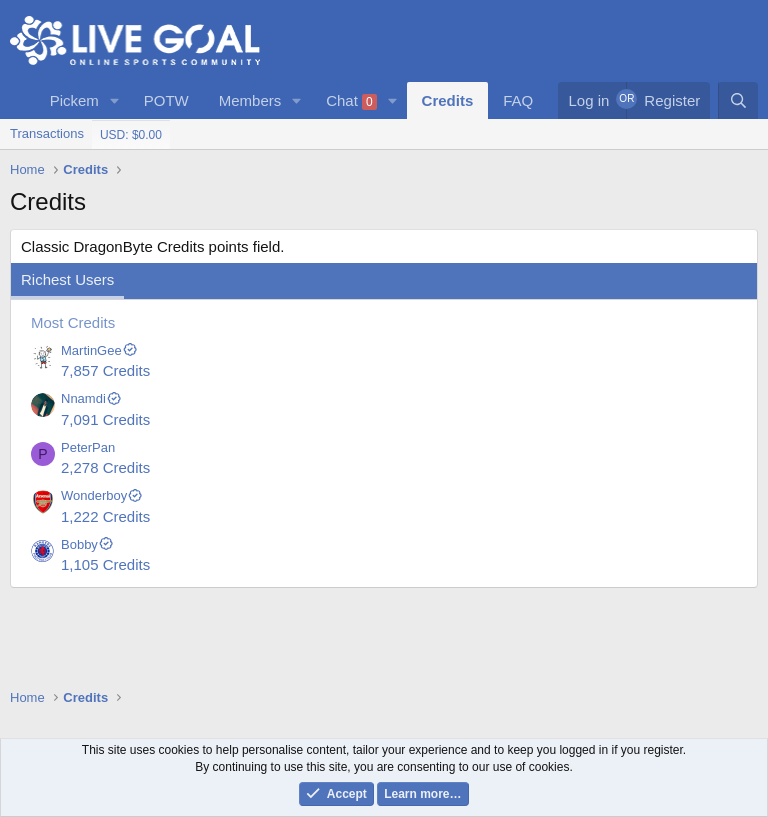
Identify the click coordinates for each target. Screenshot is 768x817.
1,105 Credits (105, 564)
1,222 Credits (105, 516)
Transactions (47, 133)
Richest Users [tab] (67, 279)
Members (250, 100)
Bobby (87, 544)
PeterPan (88, 447)
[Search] (738, 100)
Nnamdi (91, 398)
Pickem (74, 100)
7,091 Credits (105, 419)
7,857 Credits (105, 370)
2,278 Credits (105, 467)
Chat (351, 101)
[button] (115, 100)
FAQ (518, 100)
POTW (166, 100)
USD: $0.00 (131, 135)
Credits (448, 100)
